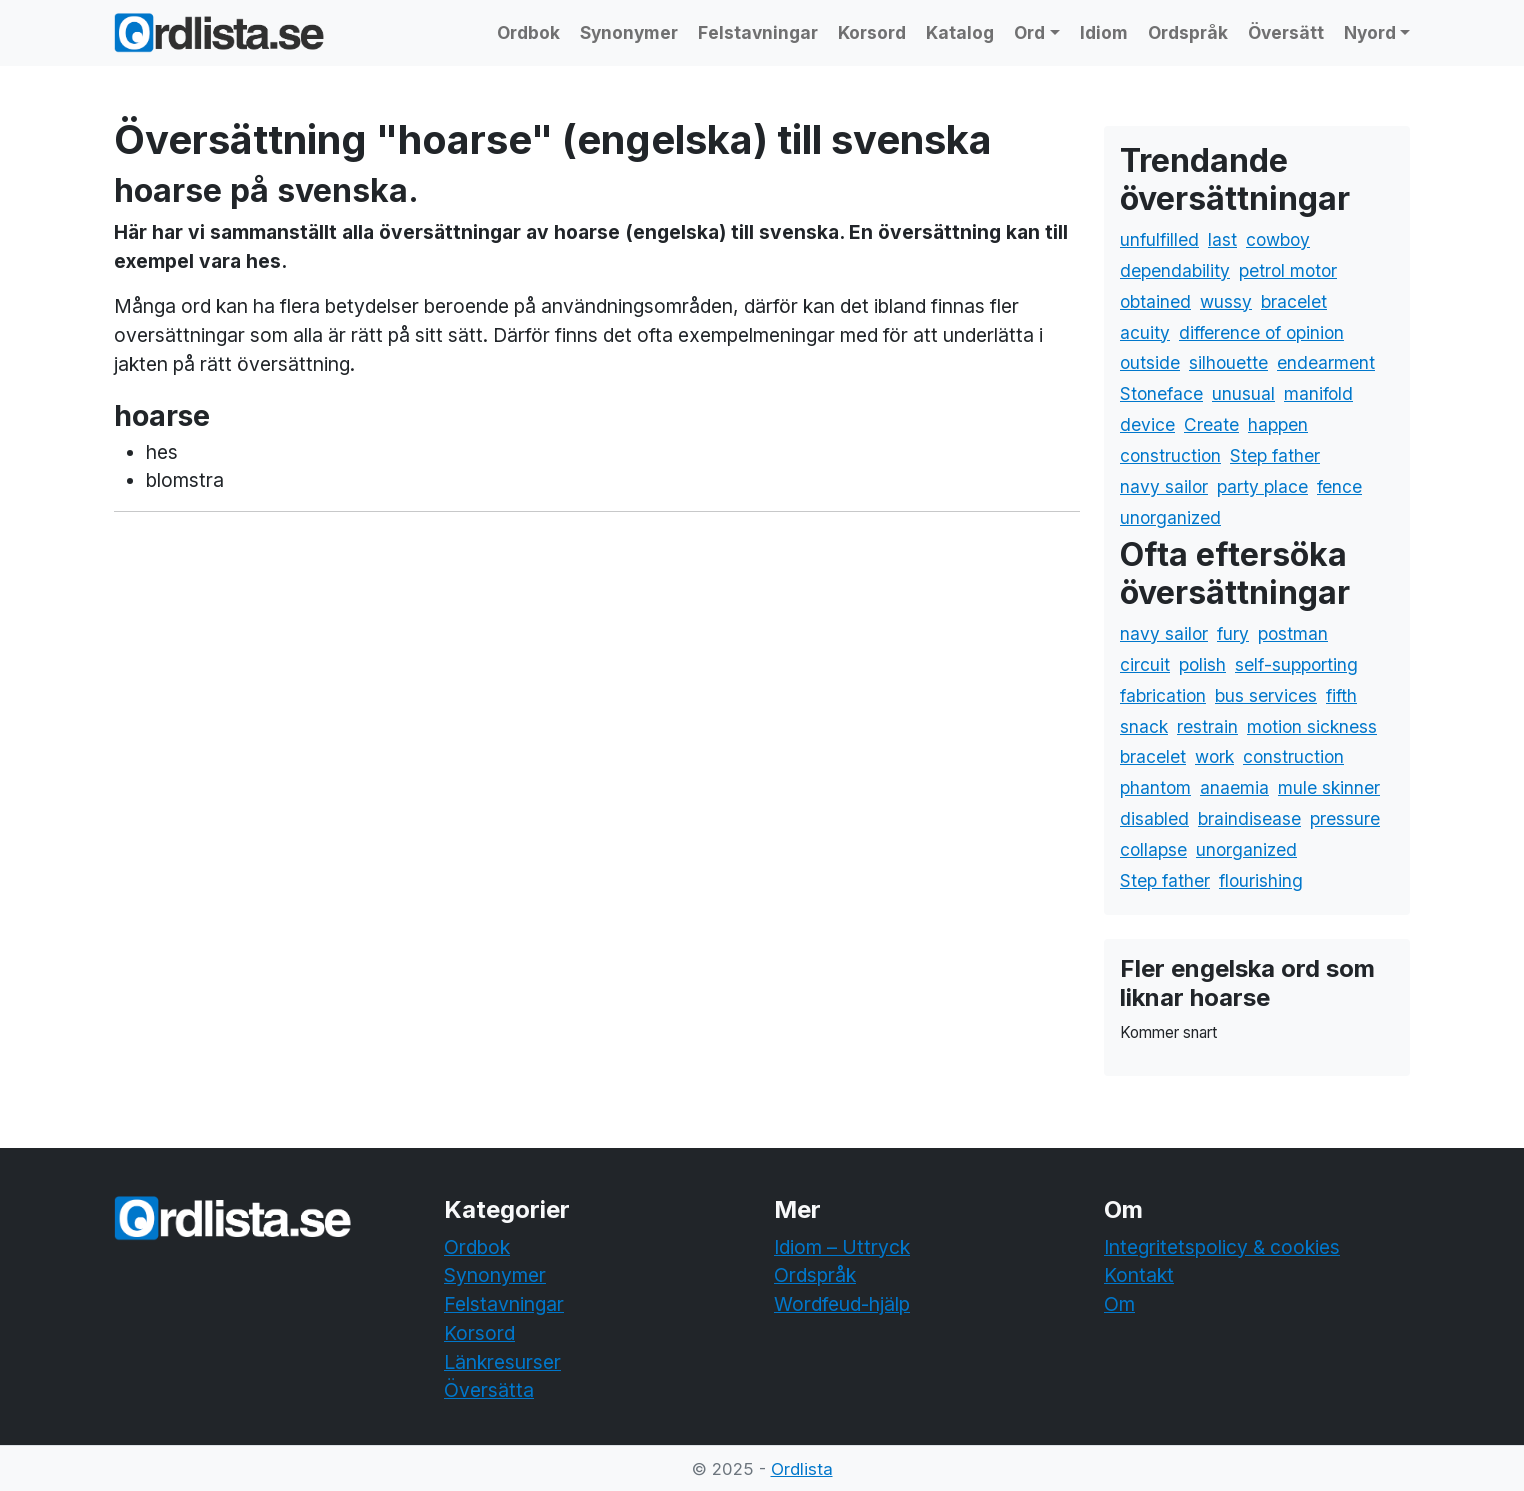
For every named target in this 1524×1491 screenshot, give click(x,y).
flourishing (1261, 880)
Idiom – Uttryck (842, 1247)
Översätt (1286, 32)
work (1214, 756)
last (1222, 239)
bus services (1266, 695)
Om (1119, 1304)
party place (1262, 486)
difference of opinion (1261, 332)
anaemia (1234, 787)
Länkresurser (502, 1362)
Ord (1029, 32)
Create (1211, 424)
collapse (1153, 849)
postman (1293, 633)
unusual (1243, 393)
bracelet (1294, 301)
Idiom (1104, 32)
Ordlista (802, 1469)
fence (1339, 486)
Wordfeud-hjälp (842, 1304)
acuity (1145, 332)
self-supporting (1296, 664)
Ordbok (528, 32)
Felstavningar (758, 32)
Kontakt (1139, 1275)
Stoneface (1161, 393)
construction (1170, 455)
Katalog (960, 32)
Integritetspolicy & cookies (1222, 1247)
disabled (1154, 818)
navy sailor (1164, 486)
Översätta (489, 1390)
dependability (1175, 270)
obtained (1155, 301)
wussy (1226, 301)
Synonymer (629, 32)
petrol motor (1288, 270)
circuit (1145, 664)
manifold (1318, 393)
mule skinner (1329, 787)
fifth (1341, 695)
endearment (1326, 362)
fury (1233, 633)
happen (1278, 424)
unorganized (1170, 517)
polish (1202, 664)
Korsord (872, 32)
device (1147, 424)
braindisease (1249, 818)
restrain (1207, 726)
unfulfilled (1159, 239)
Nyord (1370, 32)
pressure (1345, 818)
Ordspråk (1188, 32)
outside (1150, 362)
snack (1144, 726)
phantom (1155, 787)
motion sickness (1312, 726)
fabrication (1163, 695)
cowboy (1278, 239)
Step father (1275, 455)
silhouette (1228, 362)
